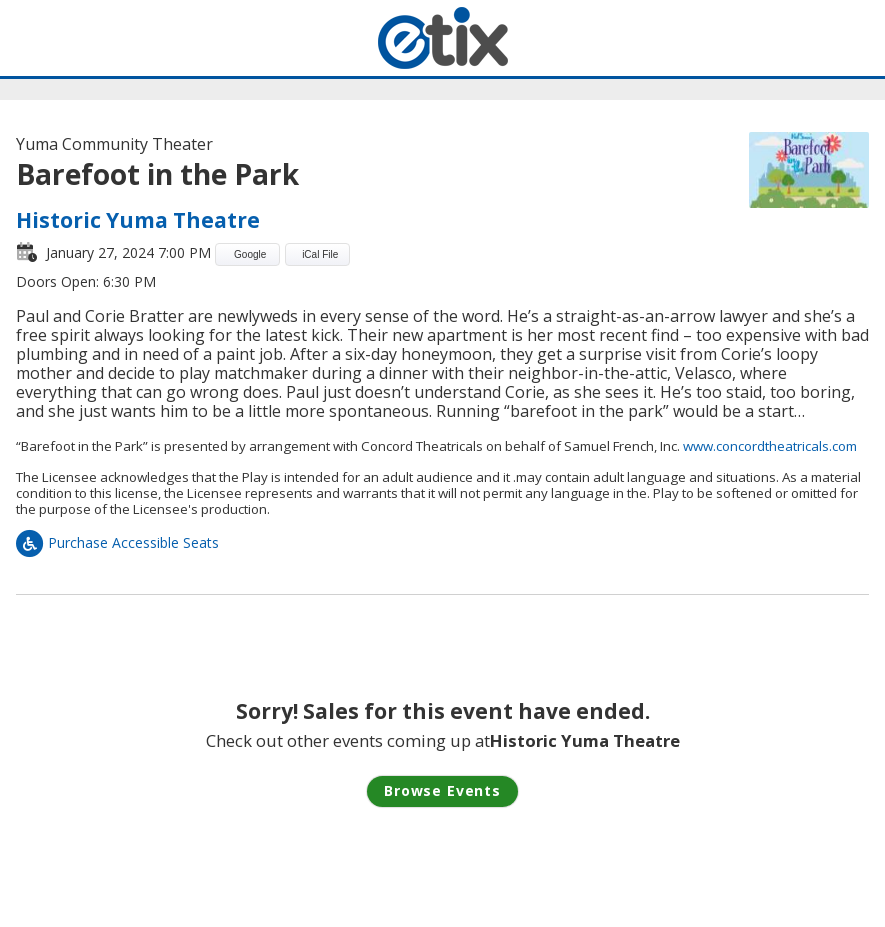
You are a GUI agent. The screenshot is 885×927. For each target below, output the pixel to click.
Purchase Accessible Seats (117, 542)
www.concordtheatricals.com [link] (770, 446)
